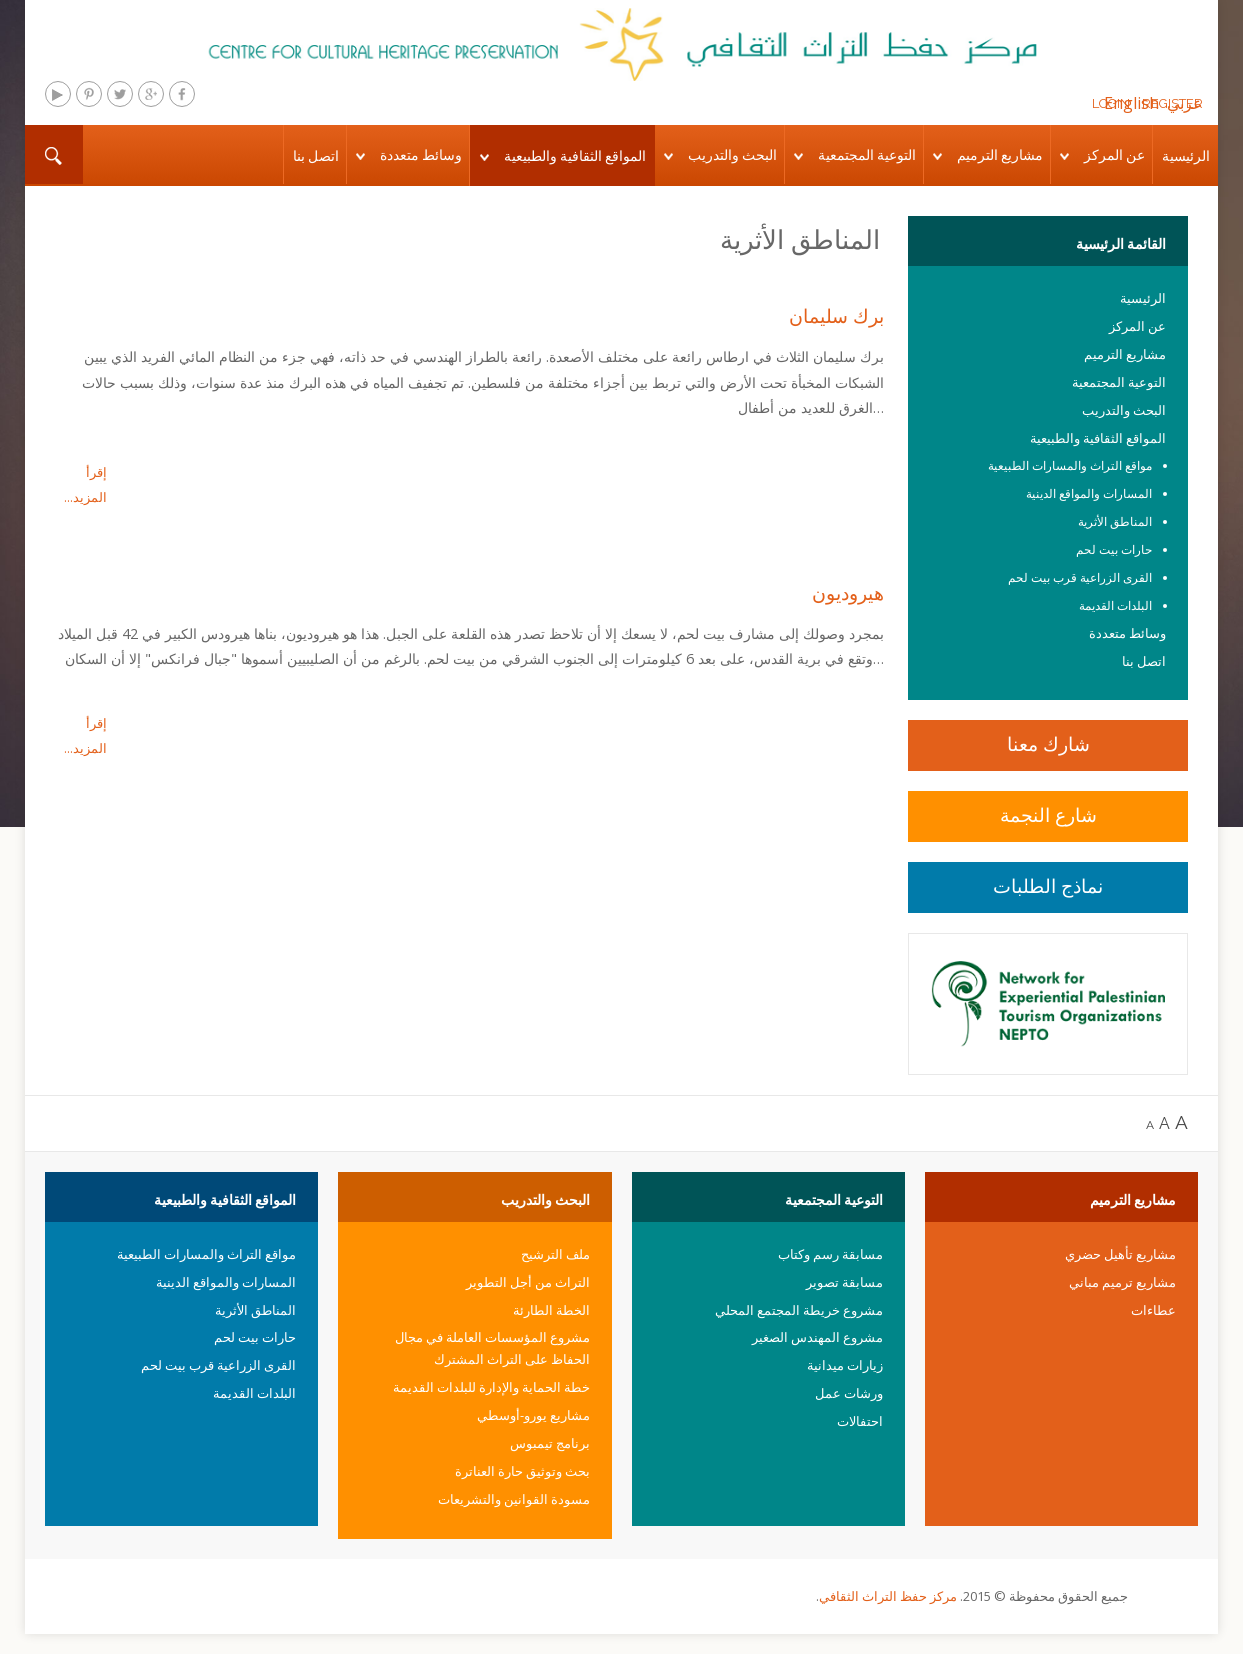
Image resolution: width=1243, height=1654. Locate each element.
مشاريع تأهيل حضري (1120, 1254)
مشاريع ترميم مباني (1122, 1282)
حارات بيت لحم (1114, 549)
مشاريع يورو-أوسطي (533, 1415)
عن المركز (1114, 155)
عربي (1185, 103)
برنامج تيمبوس (550, 1443)
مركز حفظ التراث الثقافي (888, 1596)
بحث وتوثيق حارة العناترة (522, 1471)
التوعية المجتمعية (867, 155)
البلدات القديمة (1115, 605)
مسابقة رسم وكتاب (830, 1254)
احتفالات (860, 1421)
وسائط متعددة (421, 155)
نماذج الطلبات (1048, 885)
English (1131, 103)
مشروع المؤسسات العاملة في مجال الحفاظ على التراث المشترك (492, 1348)
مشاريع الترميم (1000, 155)
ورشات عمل (849, 1393)
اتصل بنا (316, 156)
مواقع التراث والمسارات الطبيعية (1070, 465)
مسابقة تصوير (844, 1282)
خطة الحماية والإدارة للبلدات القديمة (491, 1387)
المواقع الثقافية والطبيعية (575, 156)
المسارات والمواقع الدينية (1089, 493)
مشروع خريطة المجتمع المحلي (799, 1310)
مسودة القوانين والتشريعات (514, 1499)
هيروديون (848, 593)
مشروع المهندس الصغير (817, 1337)
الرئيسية (1186, 156)
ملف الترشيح (555, 1254)
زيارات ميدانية (845, 1365)
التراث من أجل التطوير (528, 1282)
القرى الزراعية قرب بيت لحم (1080, 577)
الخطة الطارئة (551, 1310)
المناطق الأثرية (1115, 521)
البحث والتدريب (732, 155)
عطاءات (1153, 1310)
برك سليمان (836, 315)
